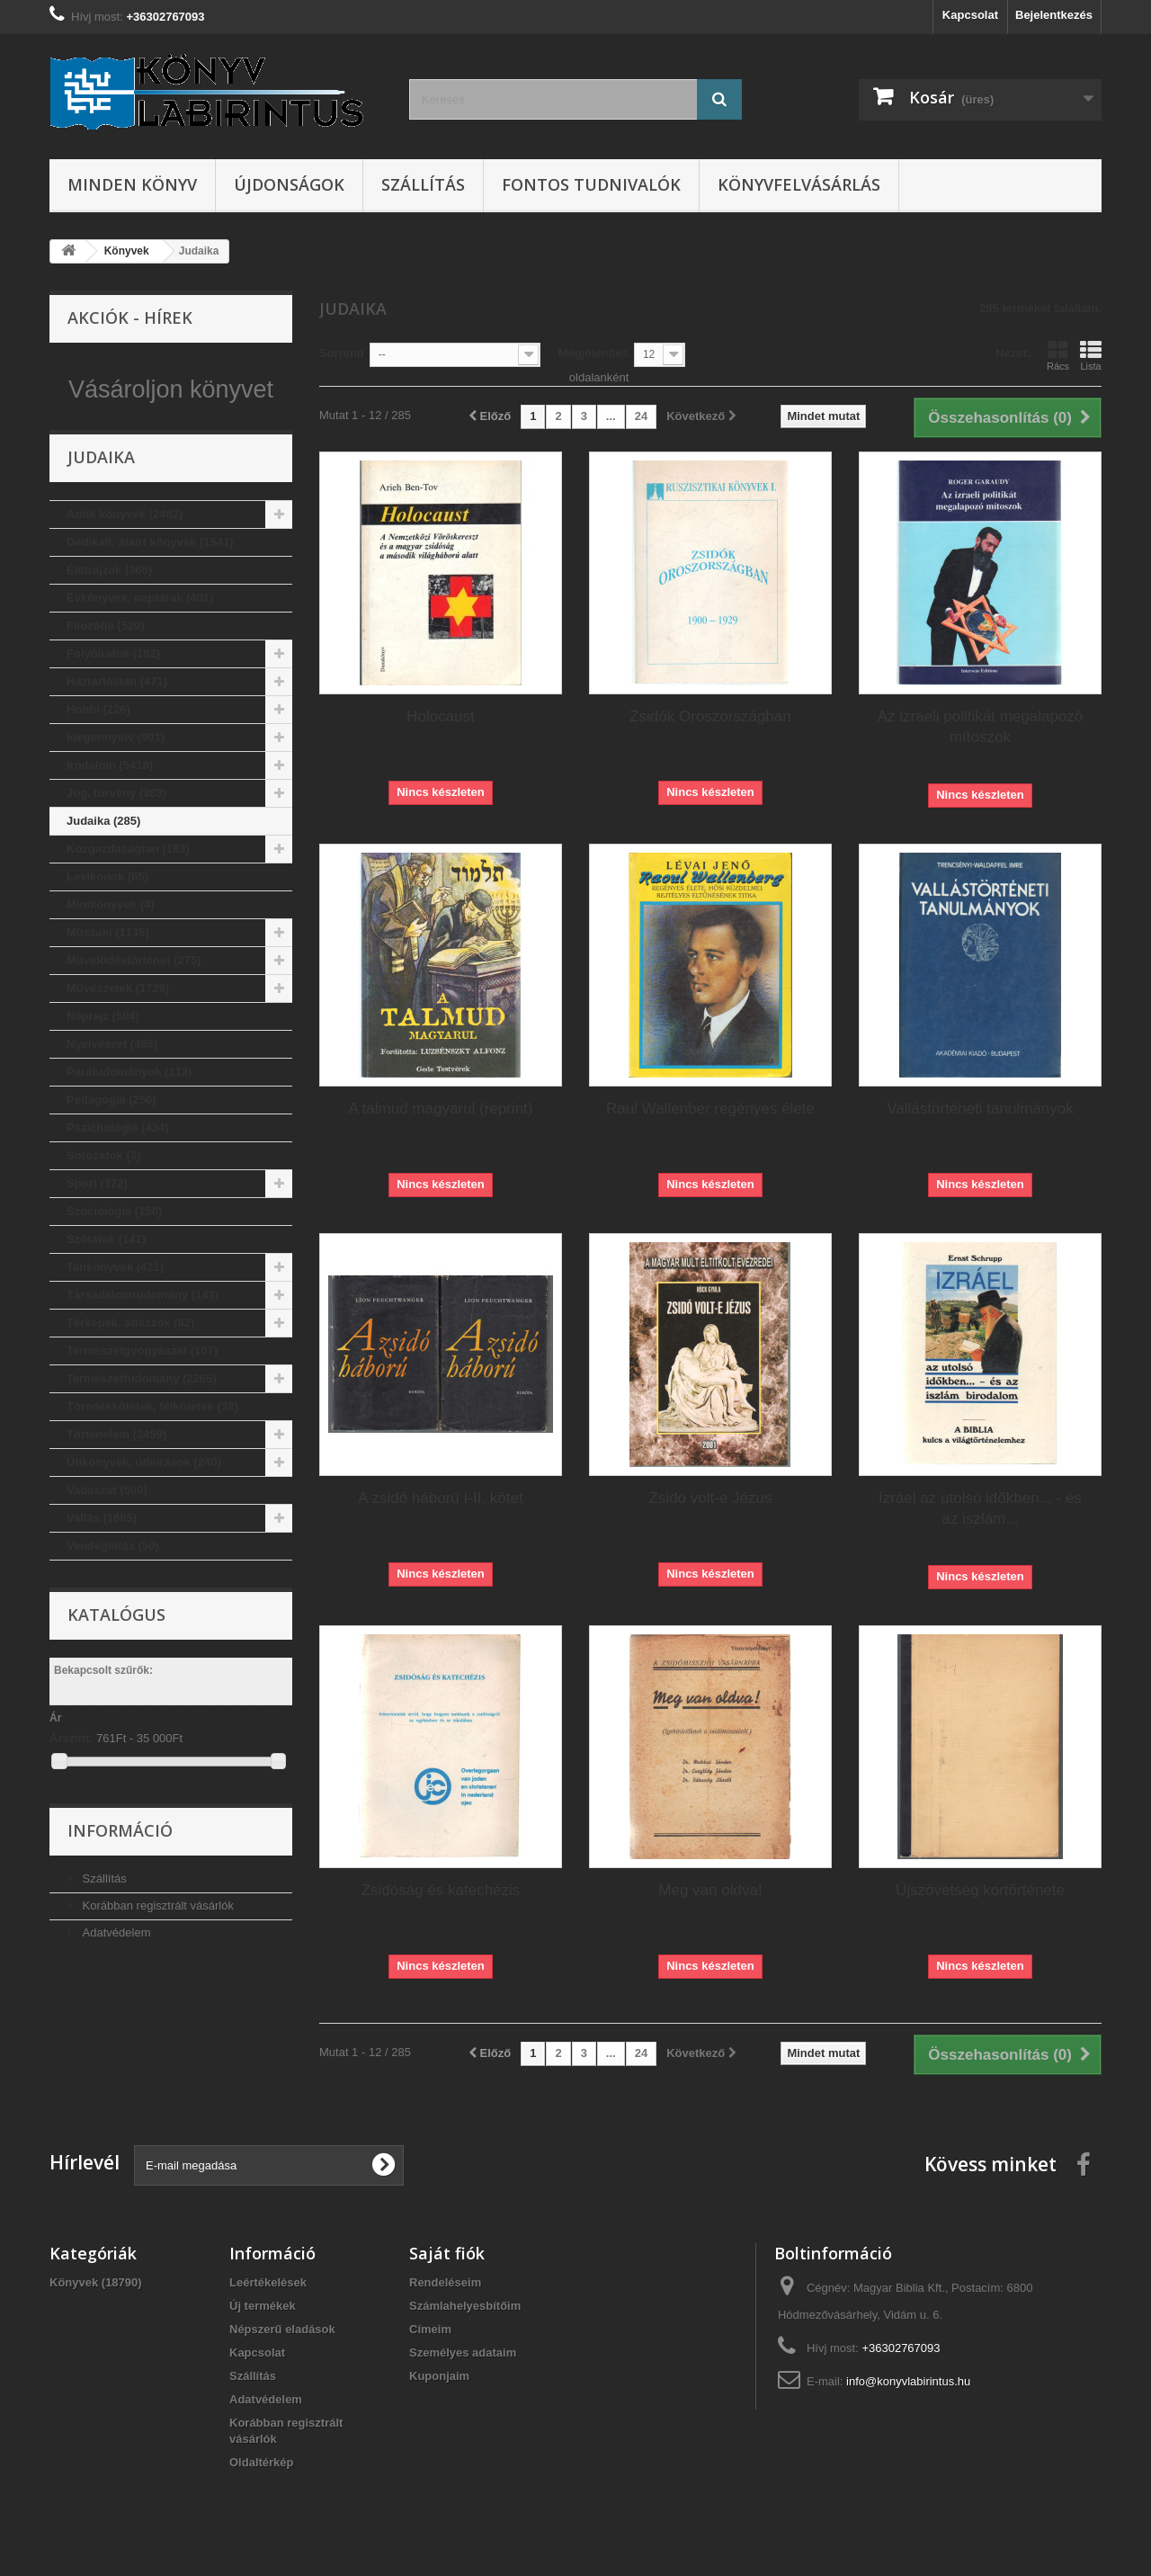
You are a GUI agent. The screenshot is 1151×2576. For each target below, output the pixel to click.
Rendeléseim (445, 2282)
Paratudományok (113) (129, 1109)
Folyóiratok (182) (113, 691)
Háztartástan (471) (117, 719)
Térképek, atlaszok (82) (130, 1360)
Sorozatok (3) (103, 1193)
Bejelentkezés (1054, 15)
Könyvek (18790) (95, 2282)
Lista (1091, 355)
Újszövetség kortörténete (980, 1890)
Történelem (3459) (116, 1472)
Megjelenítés (593, 353)
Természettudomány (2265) (142, 1416)
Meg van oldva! (710, 1890)
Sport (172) (97, 1221)
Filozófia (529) (106, 663)
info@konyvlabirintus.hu (908, 2381)
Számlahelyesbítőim (465, 2305)
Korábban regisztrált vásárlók (156, 1943)
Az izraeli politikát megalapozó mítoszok (981, 727)
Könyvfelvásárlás (799, 184)
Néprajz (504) (103, 1053)
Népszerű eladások (282, 2329)
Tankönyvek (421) (115, 1304)
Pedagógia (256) (111, 1137)
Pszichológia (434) (117, 1165)
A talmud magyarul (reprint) (440, 1108)
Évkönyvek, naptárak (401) (140, 635)
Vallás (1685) (102, 1555)
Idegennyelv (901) (116, 775)
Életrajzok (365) (109, 607)
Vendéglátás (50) (113, 1583)
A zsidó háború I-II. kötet (440, 1498)
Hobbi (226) (98, 747)
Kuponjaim (439, 2376)
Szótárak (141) (106, 1277)
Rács (1058, 355)
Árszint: (71, 1776)
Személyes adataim (462, 2352)
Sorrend (341, 353)
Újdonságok (289, 184)
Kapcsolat (970, 15)
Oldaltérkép (261, 2462)
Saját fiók (447, 2253)
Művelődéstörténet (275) (134, 998)
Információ (120, 1868)
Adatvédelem (115, 1970)
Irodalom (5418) (110, 802)
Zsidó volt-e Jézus (710, 1498)
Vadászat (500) (107, 1527)
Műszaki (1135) (108, 970)
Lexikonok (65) (107, 914)
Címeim (430, 2329)
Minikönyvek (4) (111, 942)
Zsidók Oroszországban (710, 716)
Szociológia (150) (114, 1249)
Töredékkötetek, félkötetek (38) (152, 1444)
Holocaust (440, 716)
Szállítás (423, 184)
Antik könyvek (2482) (125, 552)
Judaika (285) (103, 858)
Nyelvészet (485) (112, 1081)
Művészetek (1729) (118, 1026)
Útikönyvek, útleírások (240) (144, 1500)
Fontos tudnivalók (591, 184)
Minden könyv (132, 184)
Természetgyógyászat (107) (142, 1388)
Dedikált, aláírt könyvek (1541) (150, 579)
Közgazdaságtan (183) (128, 886)
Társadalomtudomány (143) (143, 1332)
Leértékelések (268, 2282)
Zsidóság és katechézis (441, 1890)
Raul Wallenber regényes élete (710, 1108)
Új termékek (262, 2305)
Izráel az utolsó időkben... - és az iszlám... (980, 1508)
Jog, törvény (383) (116, 830)
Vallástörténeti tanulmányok (980, 1108)
